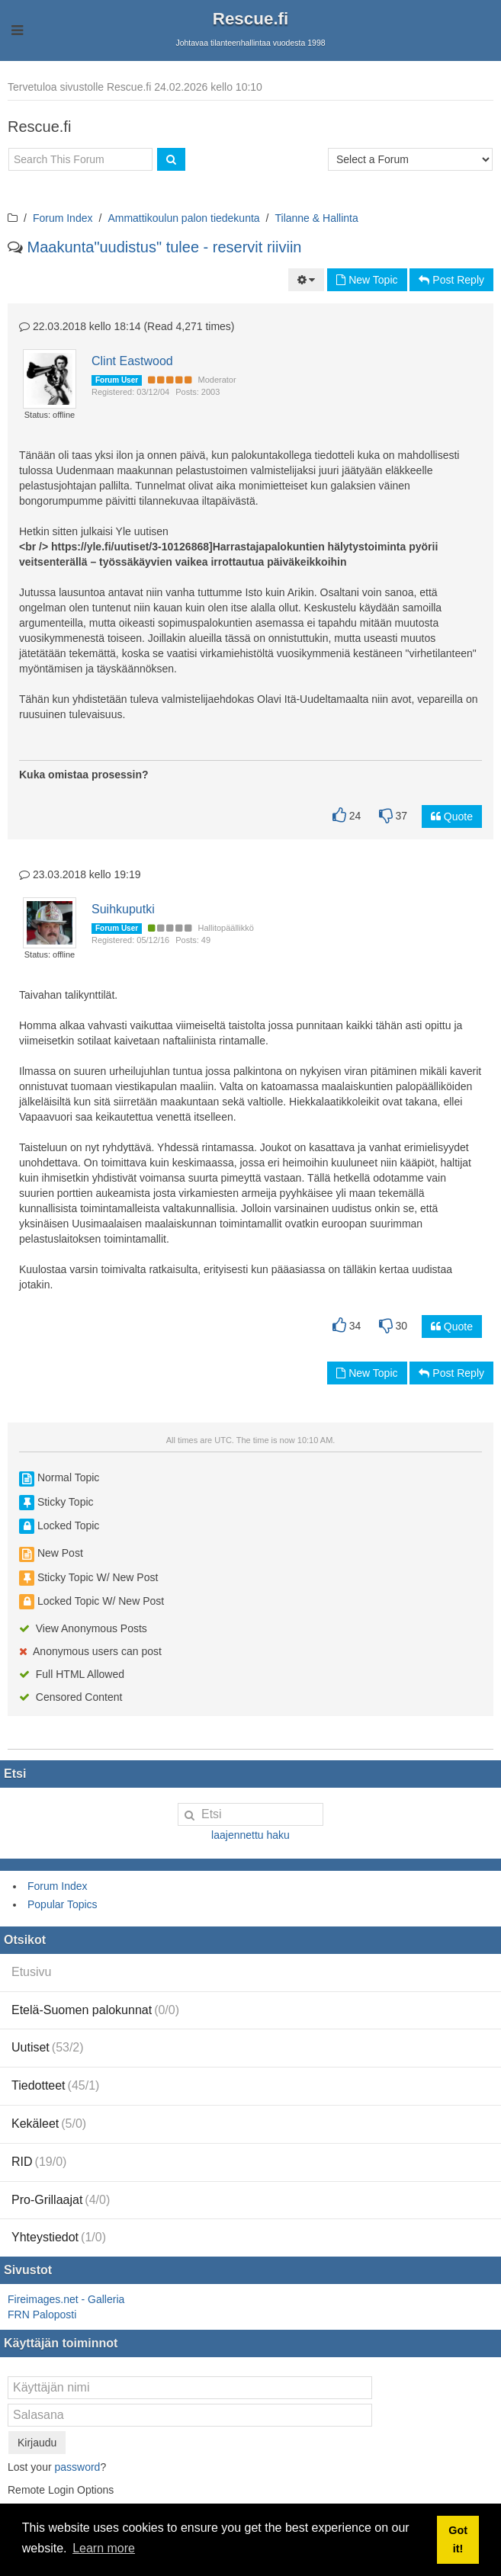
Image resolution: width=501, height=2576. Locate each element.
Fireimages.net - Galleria (66, 2299)
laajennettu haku (250, 1835)
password (77, 2467)
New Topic (366, 280)
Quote (452, 816)
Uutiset (47, 2047)
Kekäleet (48, 2123)
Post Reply (451, 280)
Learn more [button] (103, 2548)
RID (38, 2161)
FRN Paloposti (42, 2314)
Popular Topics (62, 1904)
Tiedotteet (55, 2085)
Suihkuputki (123, 909)
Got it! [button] (457, 2539)
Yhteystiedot (58, 2237)
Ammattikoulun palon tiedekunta (183, 218)
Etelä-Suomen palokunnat (95, 2009)
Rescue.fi (251, 18)
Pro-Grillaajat (60, 2199)
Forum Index (63, 218)
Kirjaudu (37, 2442)
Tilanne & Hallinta (316, 218)
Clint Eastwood (132, 360)
